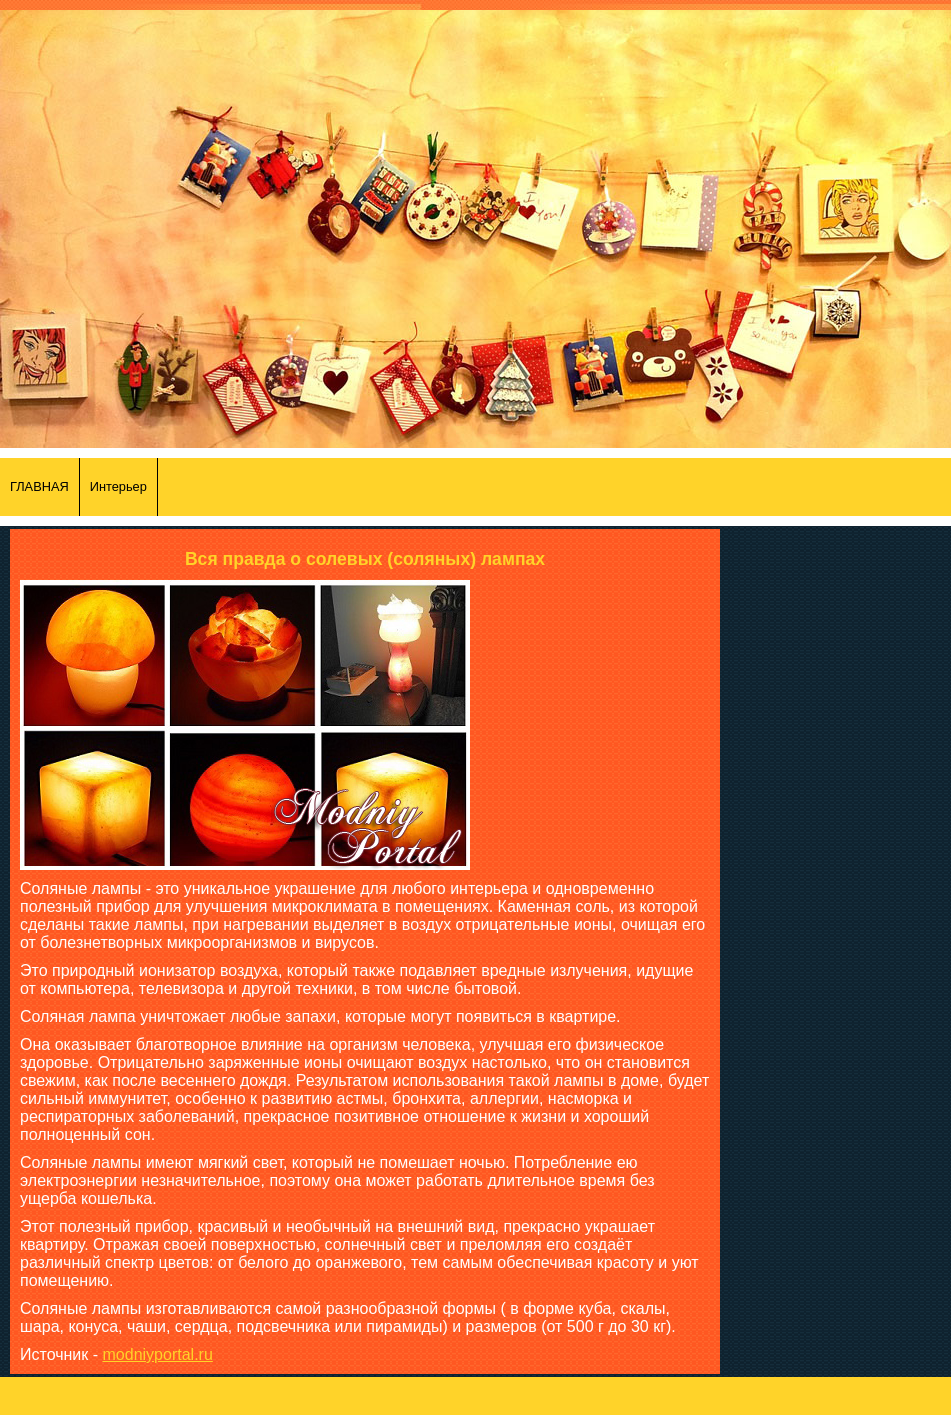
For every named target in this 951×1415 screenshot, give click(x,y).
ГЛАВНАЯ (39, 486)
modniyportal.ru (158, 1354)
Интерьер (118, 486)
